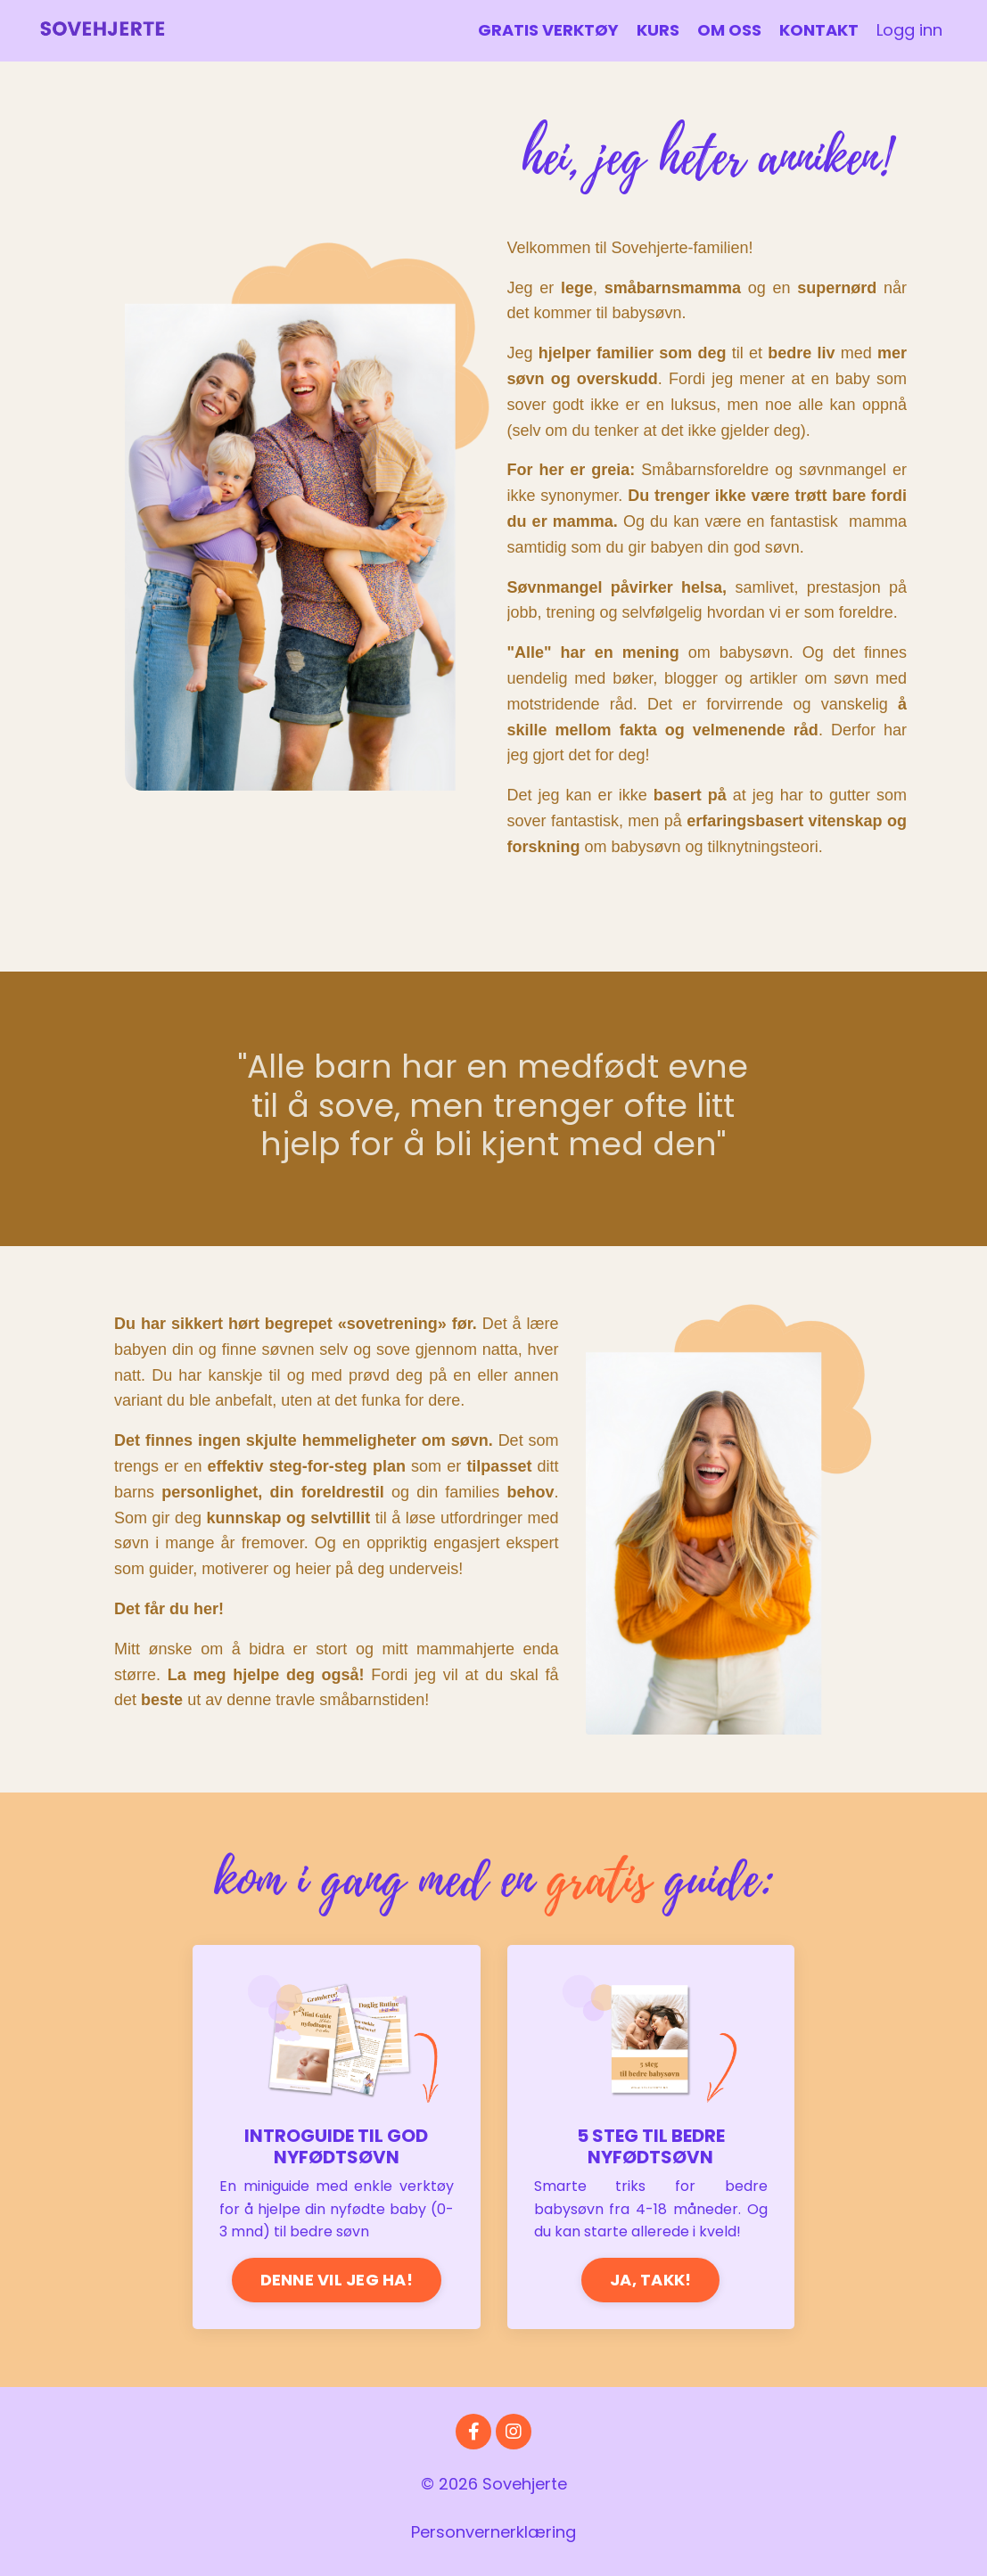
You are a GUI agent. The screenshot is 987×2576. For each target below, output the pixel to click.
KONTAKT (819, 30)
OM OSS (729, 30)
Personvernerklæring (493, 2532)
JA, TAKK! (650, 2279)
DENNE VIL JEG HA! (336, 2279)
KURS (658, 30)
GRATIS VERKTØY (548, 30)
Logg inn (909, 30)
